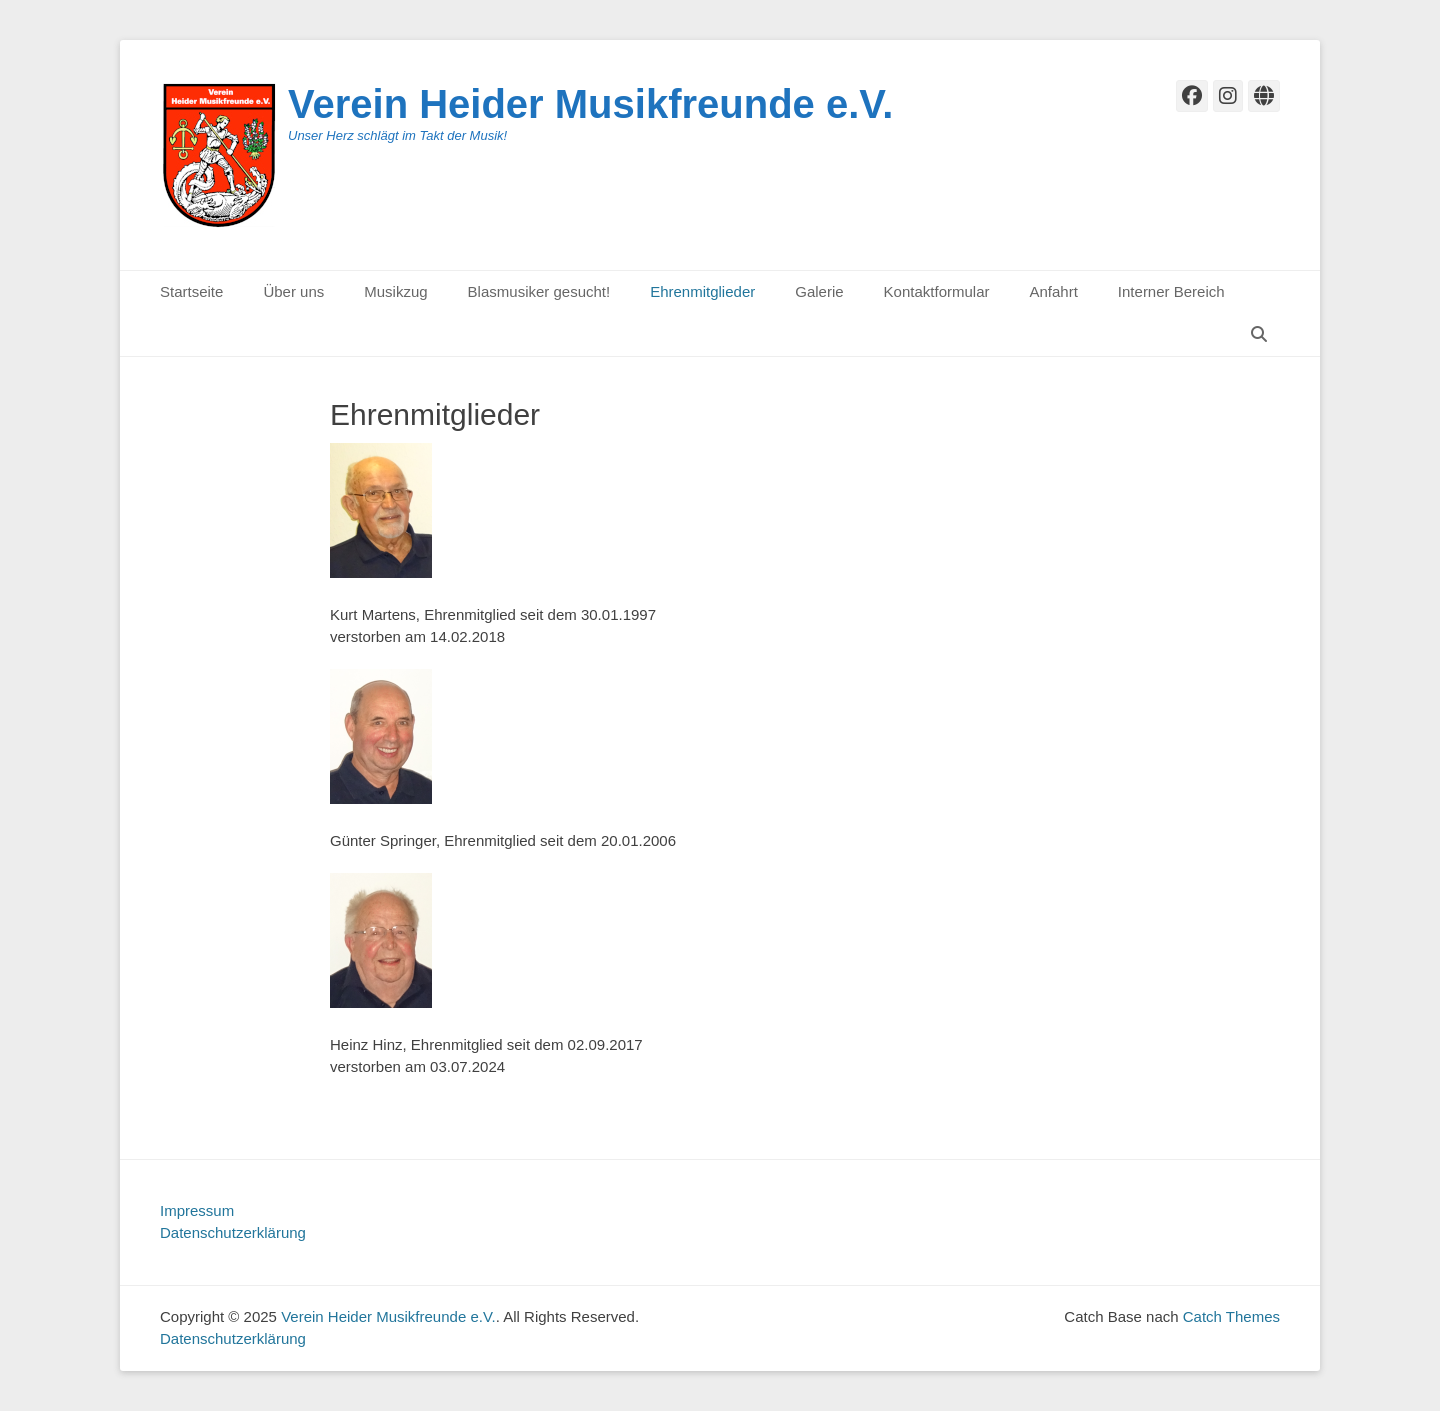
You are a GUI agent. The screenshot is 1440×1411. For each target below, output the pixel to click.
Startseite (191, 291)
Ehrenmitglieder (702, 291)
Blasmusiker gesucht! (539, 291)
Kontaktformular (937, 291)
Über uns (293, 291)
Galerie (819, 291)
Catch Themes (1231, 1316)
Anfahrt (1053, 291)
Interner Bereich (1171, 291)
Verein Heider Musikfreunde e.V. (590, 104)
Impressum (197, 1210)
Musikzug (395, 291)
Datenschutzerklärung (233, 1232)
